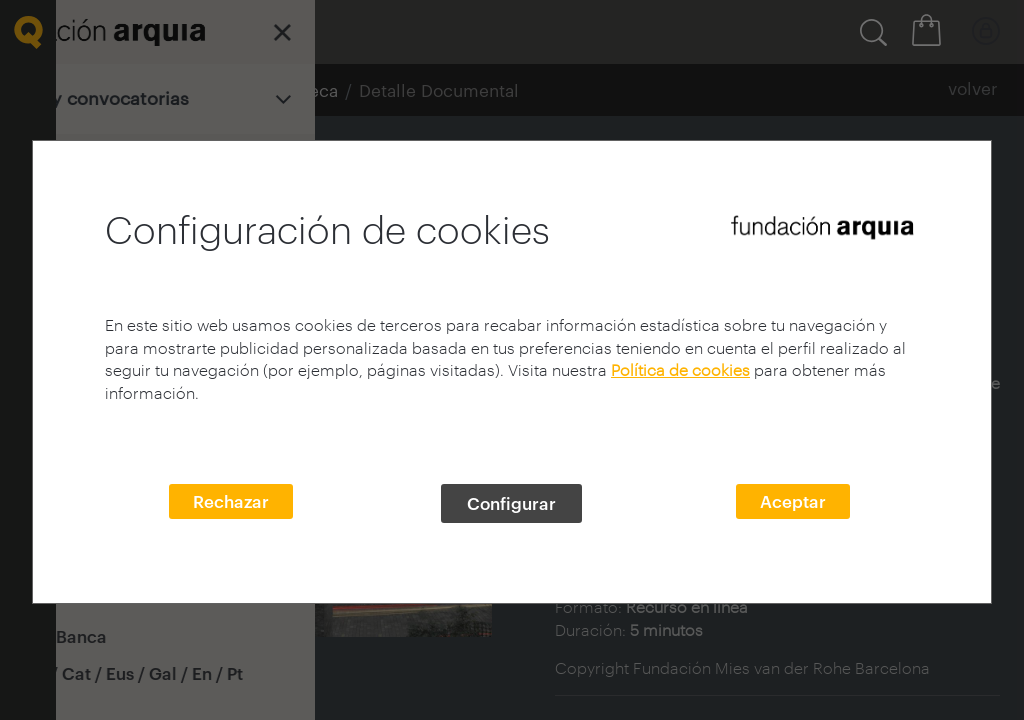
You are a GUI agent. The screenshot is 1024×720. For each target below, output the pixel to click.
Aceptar (793, 501)
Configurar (511, 503)
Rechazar (231, 501)
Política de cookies (680, 369)
